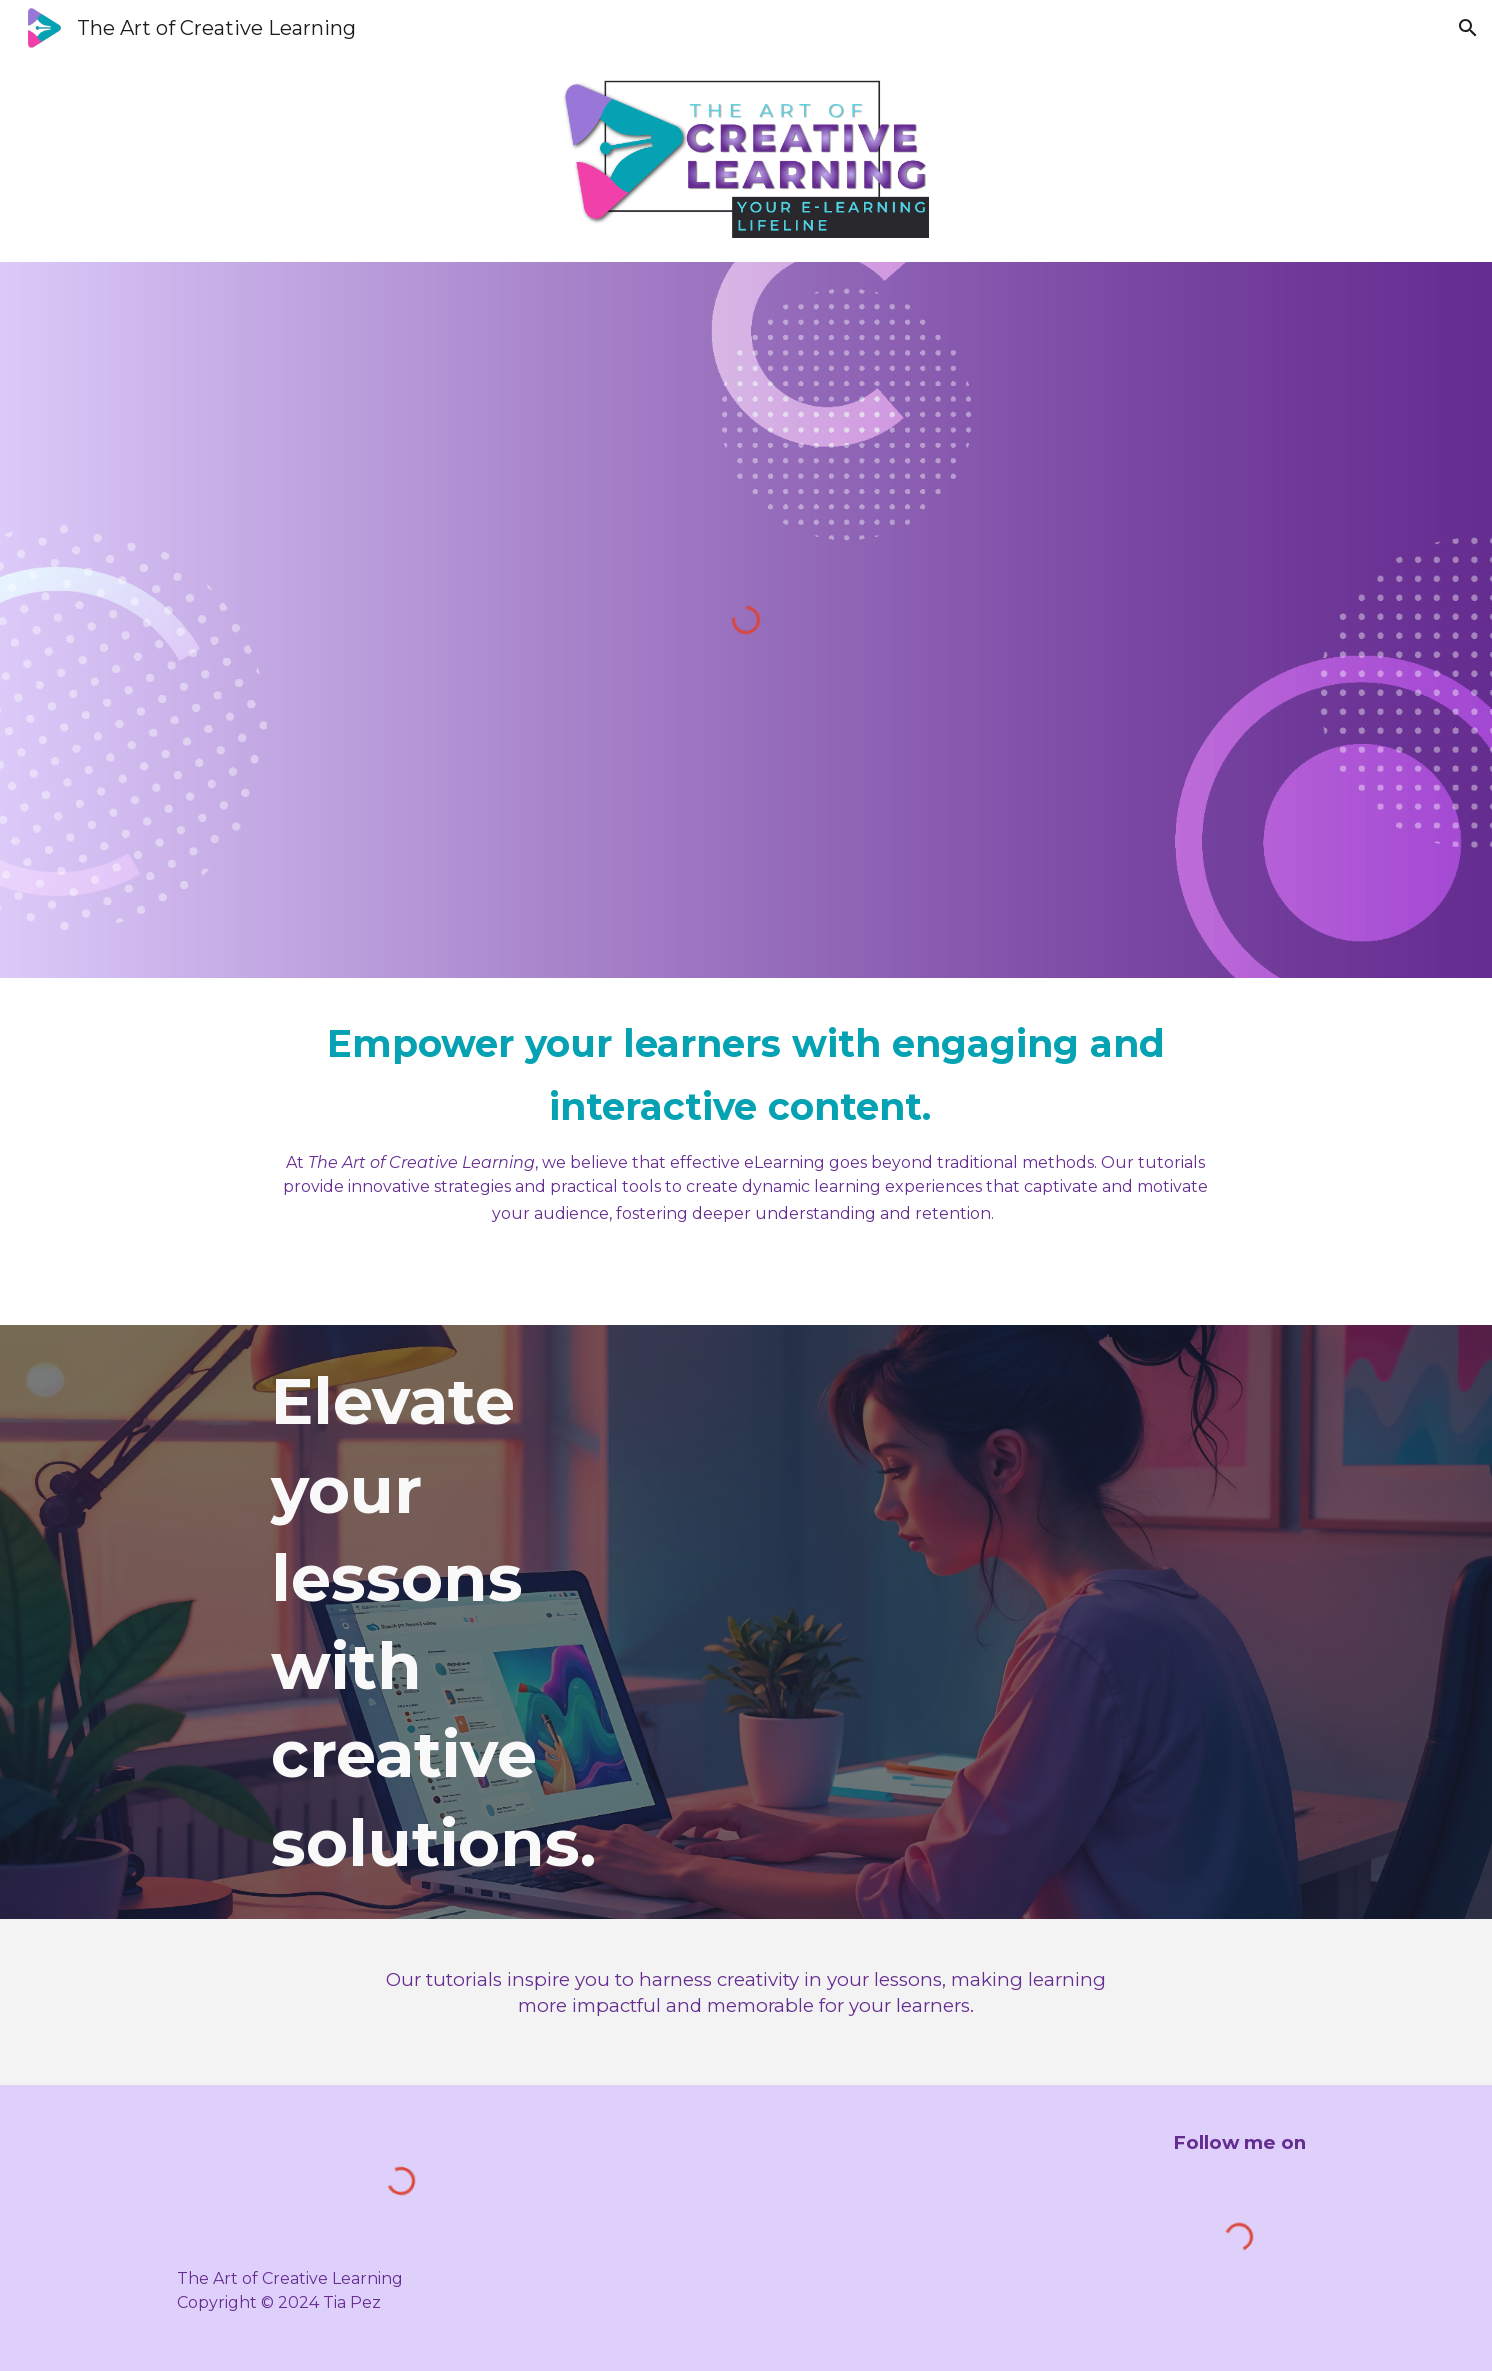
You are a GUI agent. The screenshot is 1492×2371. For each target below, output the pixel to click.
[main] (745, 1118)
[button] (1468, 28)
